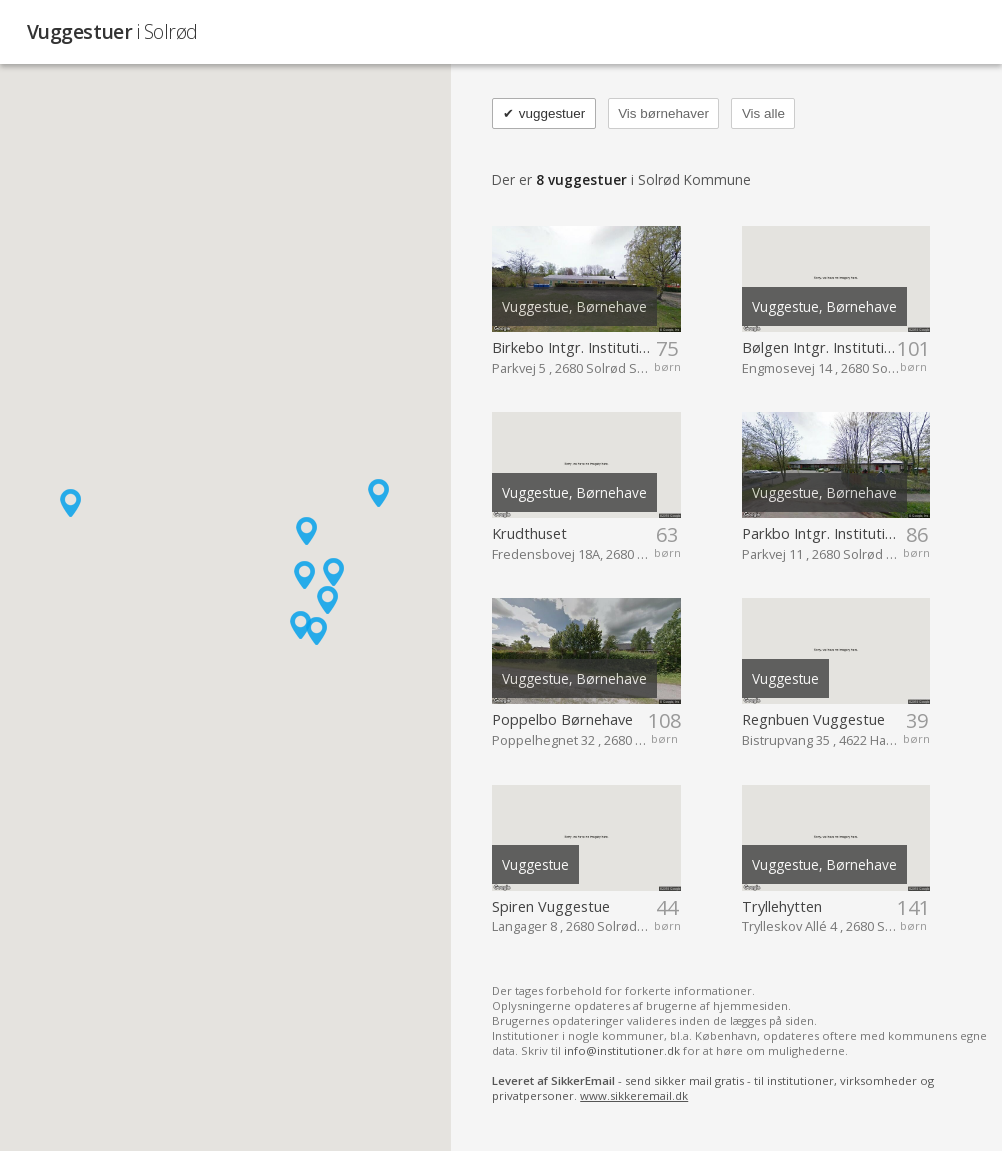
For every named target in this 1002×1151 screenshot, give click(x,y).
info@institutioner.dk (622, 1050)
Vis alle (763, 113)
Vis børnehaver (663, 113)
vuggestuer (544, 113)
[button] (70, 503)
